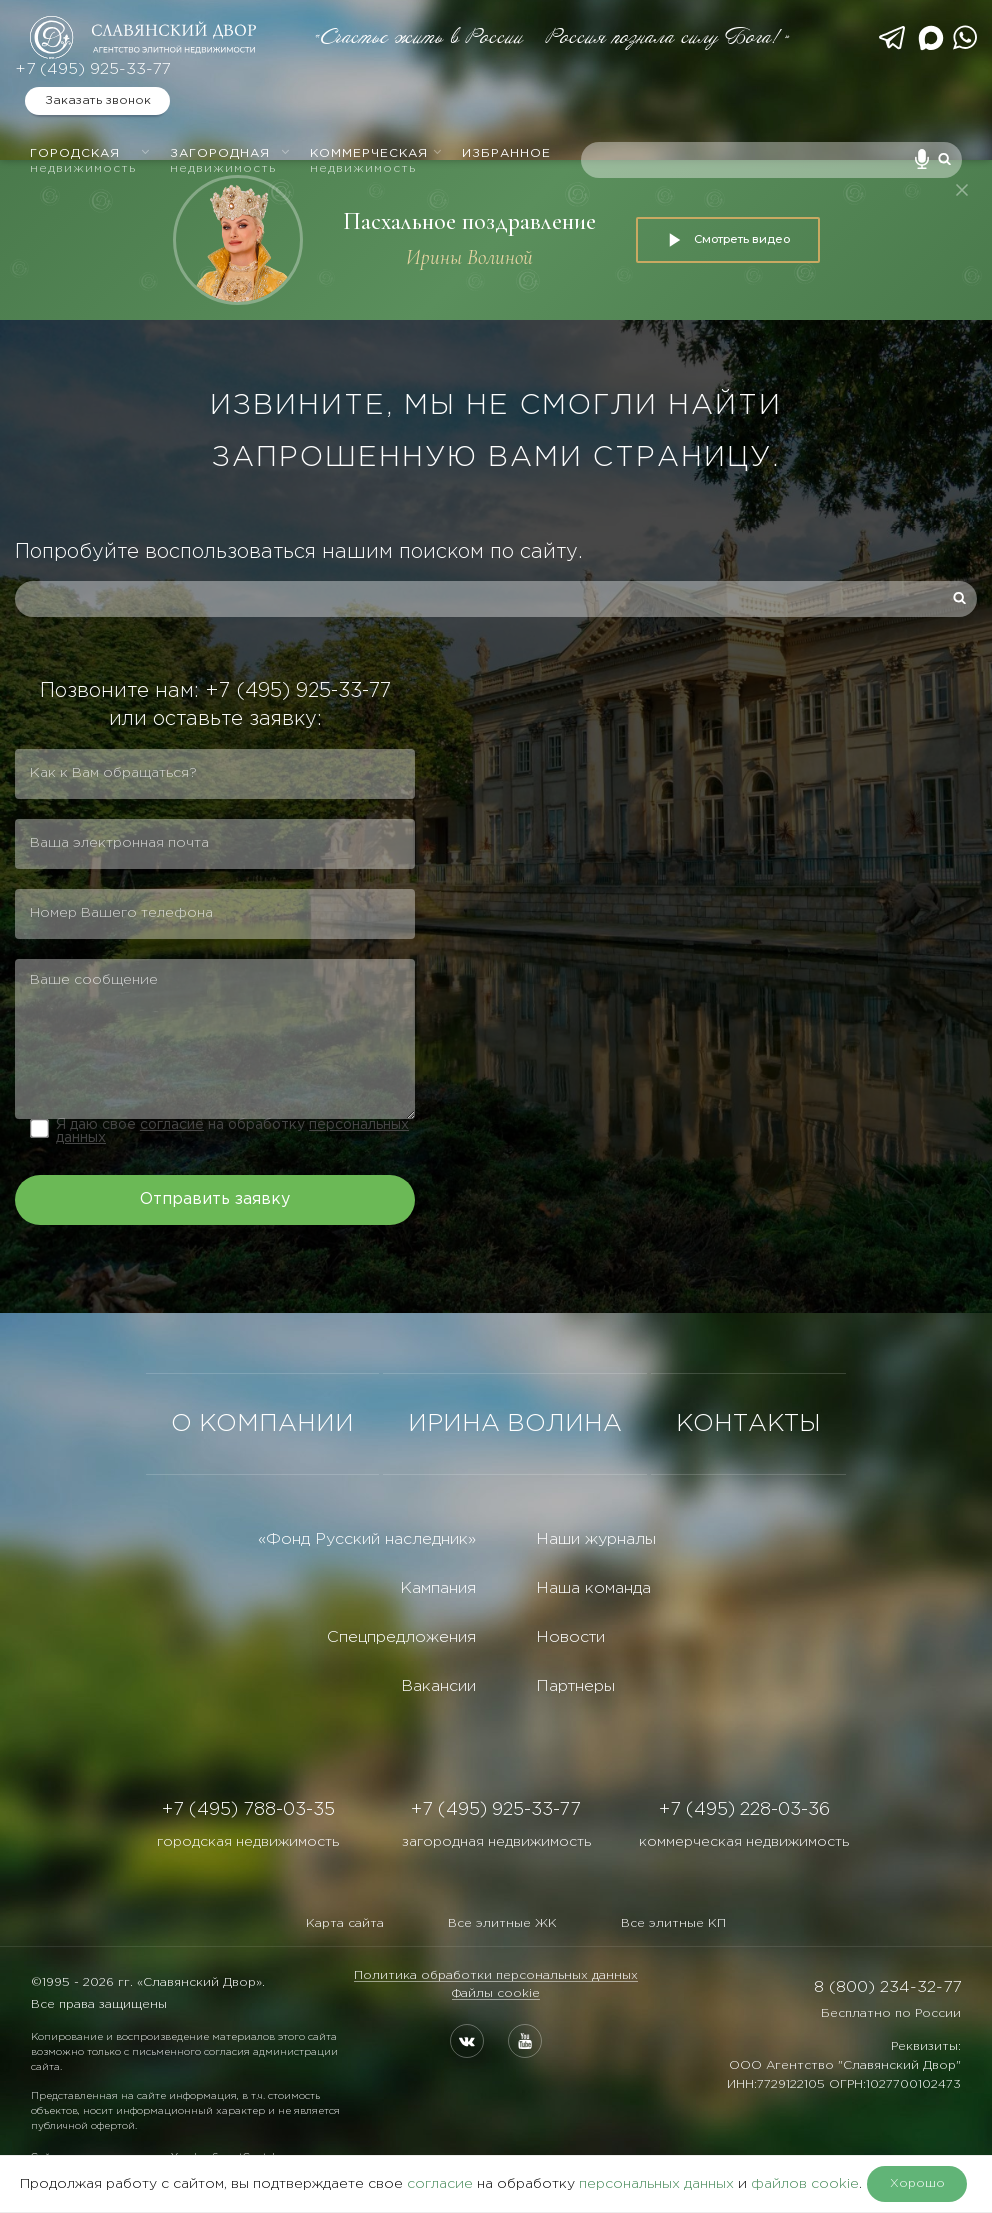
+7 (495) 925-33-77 (92, 69)
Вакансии (438, 1686)
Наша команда (593, 1588)
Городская (90, 160)
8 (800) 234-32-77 (887, 1987)
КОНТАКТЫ (748, 1424)
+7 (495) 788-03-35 (248, 1810)
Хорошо (917, 2183)
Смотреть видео (728, 240)
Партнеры (575, 1686)
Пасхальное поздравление (469, 221)
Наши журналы (596, 1539)
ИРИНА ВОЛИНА (515, 1424)
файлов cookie (805, 2184)
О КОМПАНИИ (262, 1424)
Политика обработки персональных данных (496, 1975)
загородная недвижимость (496, 1842)
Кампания (438, 1588)
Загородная (230, 160)
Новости (570, 1637)
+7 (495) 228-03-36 (744, 1810)
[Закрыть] (962, 190)
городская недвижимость (248, 1842)
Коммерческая (376, 160)
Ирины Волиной (469, 257)
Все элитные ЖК (502, 1923)
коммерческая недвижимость (744, 1842)
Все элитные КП (673, 1923)
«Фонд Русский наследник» (367, 1539)
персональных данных (656, 2184)
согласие (172, 1125)
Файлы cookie (496, 1993)
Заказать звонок (98, 100)
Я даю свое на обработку (232, 1131)
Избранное (506, 153)
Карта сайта (345, 1923)
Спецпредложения (401, 1637)
